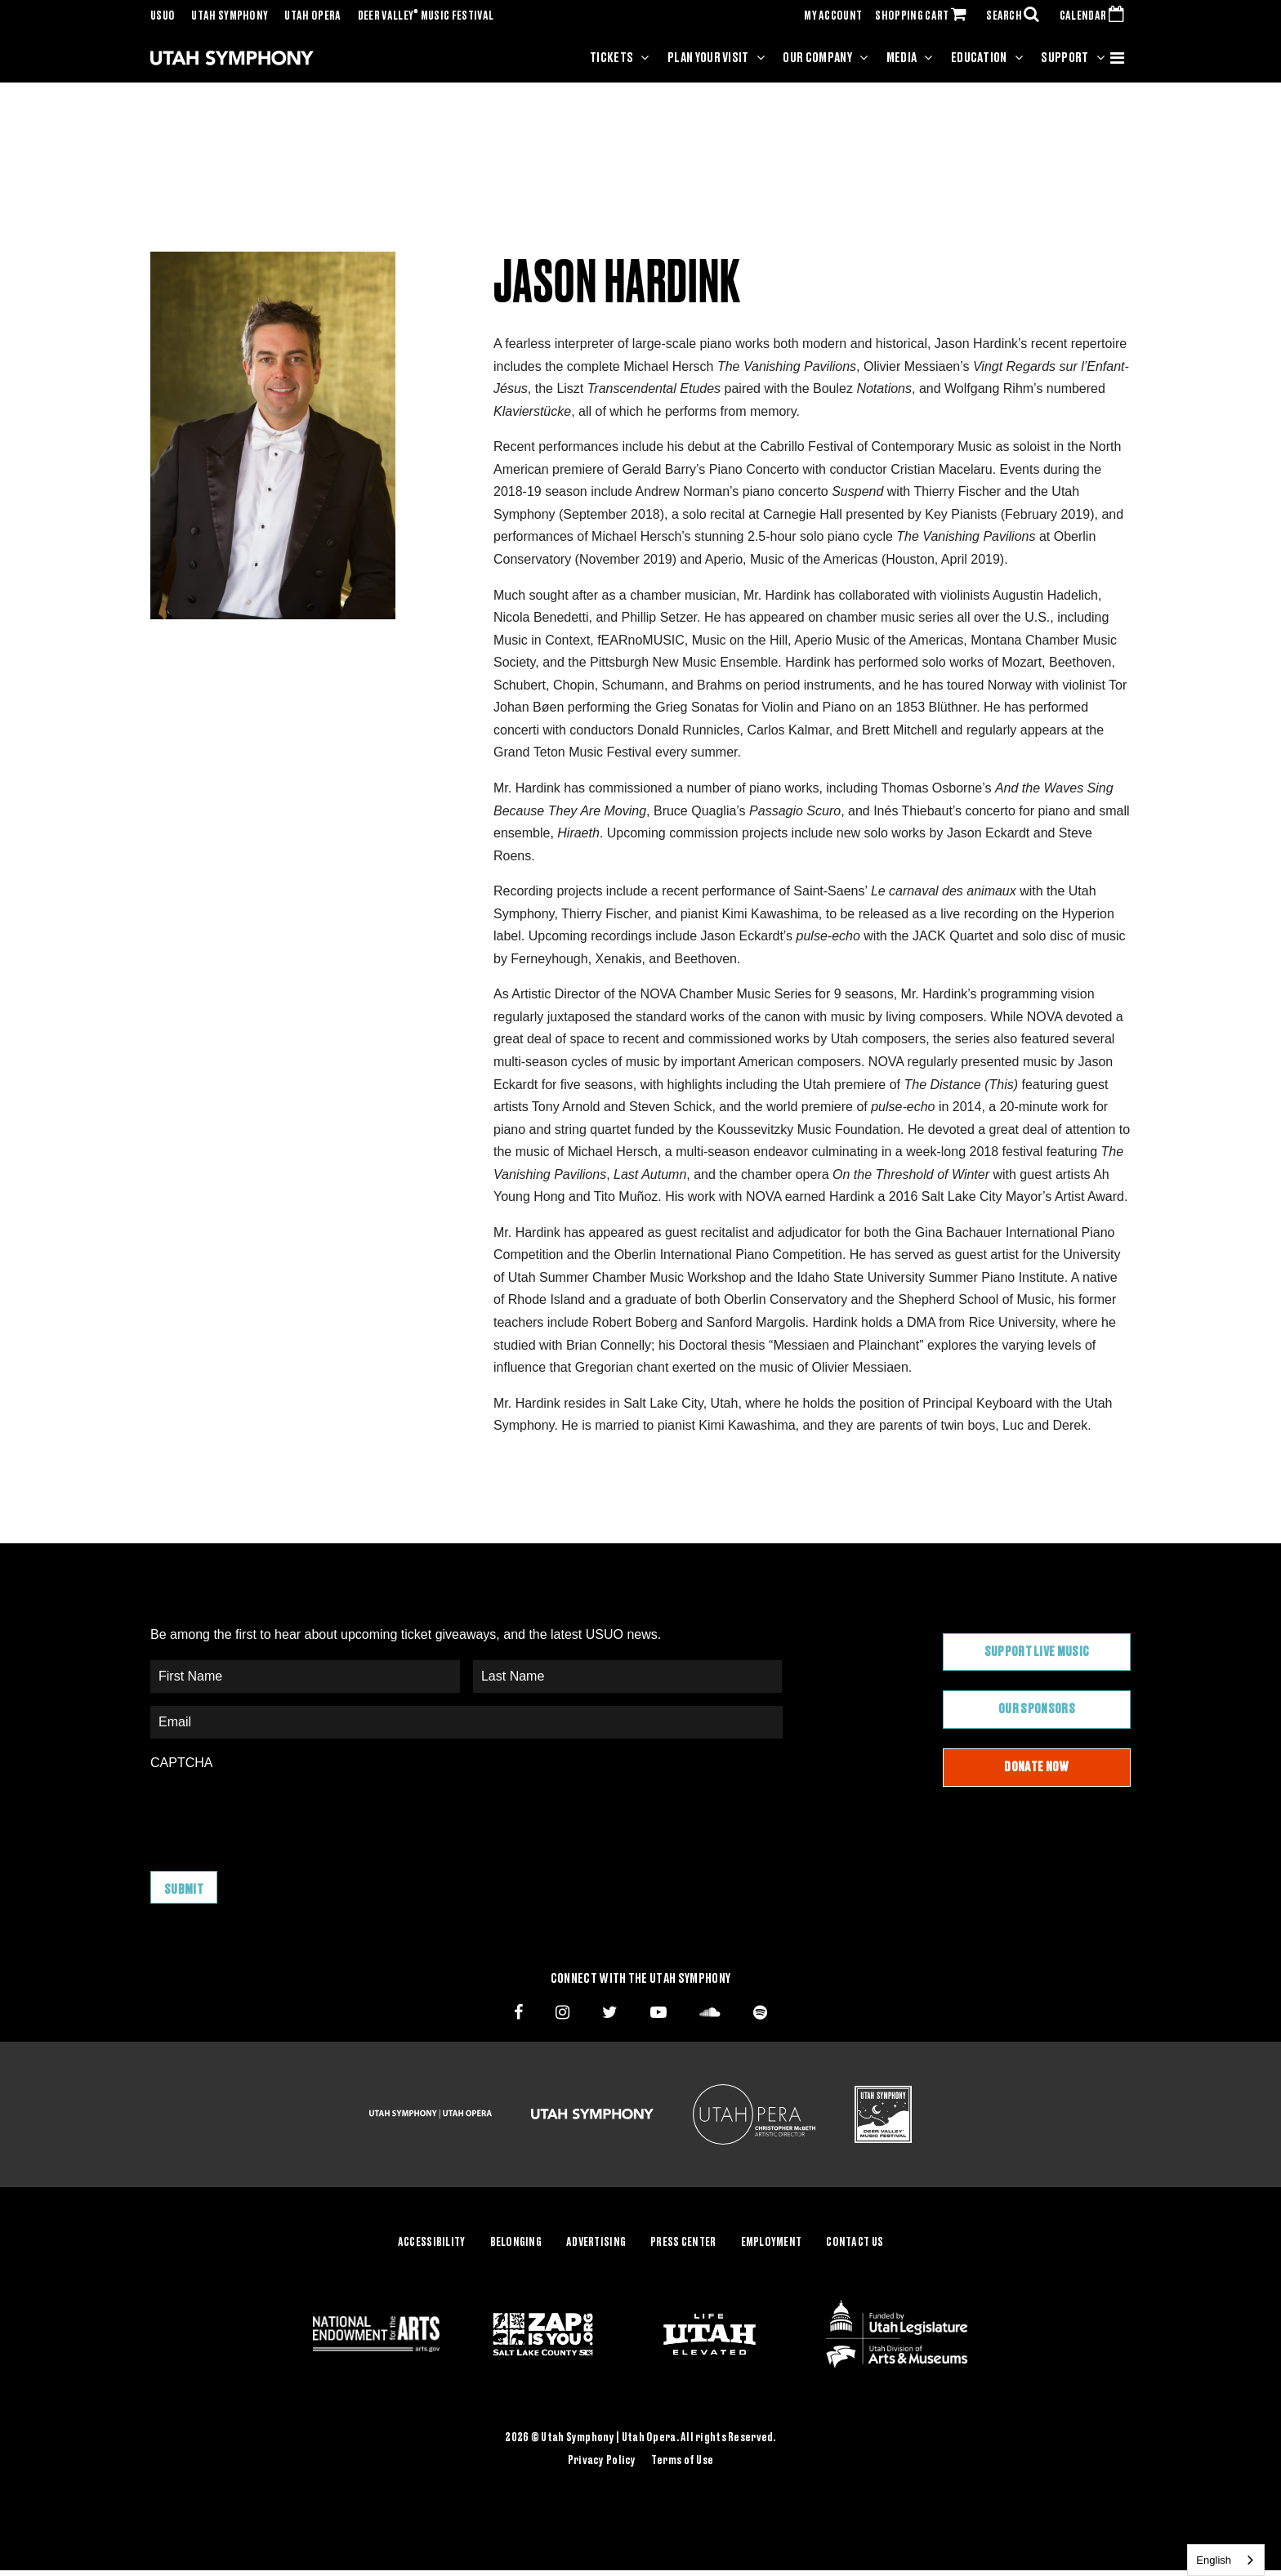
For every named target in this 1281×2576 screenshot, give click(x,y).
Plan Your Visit (708, 58)
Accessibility (432, 2242)
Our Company (817, 58)
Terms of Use (682, 2460)
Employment (771, 2242)
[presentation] (274, 1813)
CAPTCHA (181, 1763)
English (1213, 2560)
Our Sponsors (1036, 1709)
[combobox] (1226, 2560)
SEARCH (1016, 16)
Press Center (683, 2242)
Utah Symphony (229, 16)
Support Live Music (1037, 1652)
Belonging (516, 2242)
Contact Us (854, 2242)
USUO (162, 16)
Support (1064, 58)
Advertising (596, 2242)
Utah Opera (312, 16)
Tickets (611, 58)
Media (901, 58)
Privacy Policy (602, 2460)
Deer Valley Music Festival (426, 16)
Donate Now (1036, 1767)
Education (979, 58)
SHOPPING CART (924, 16)
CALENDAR (1095, 16)
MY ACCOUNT (833, 16)
